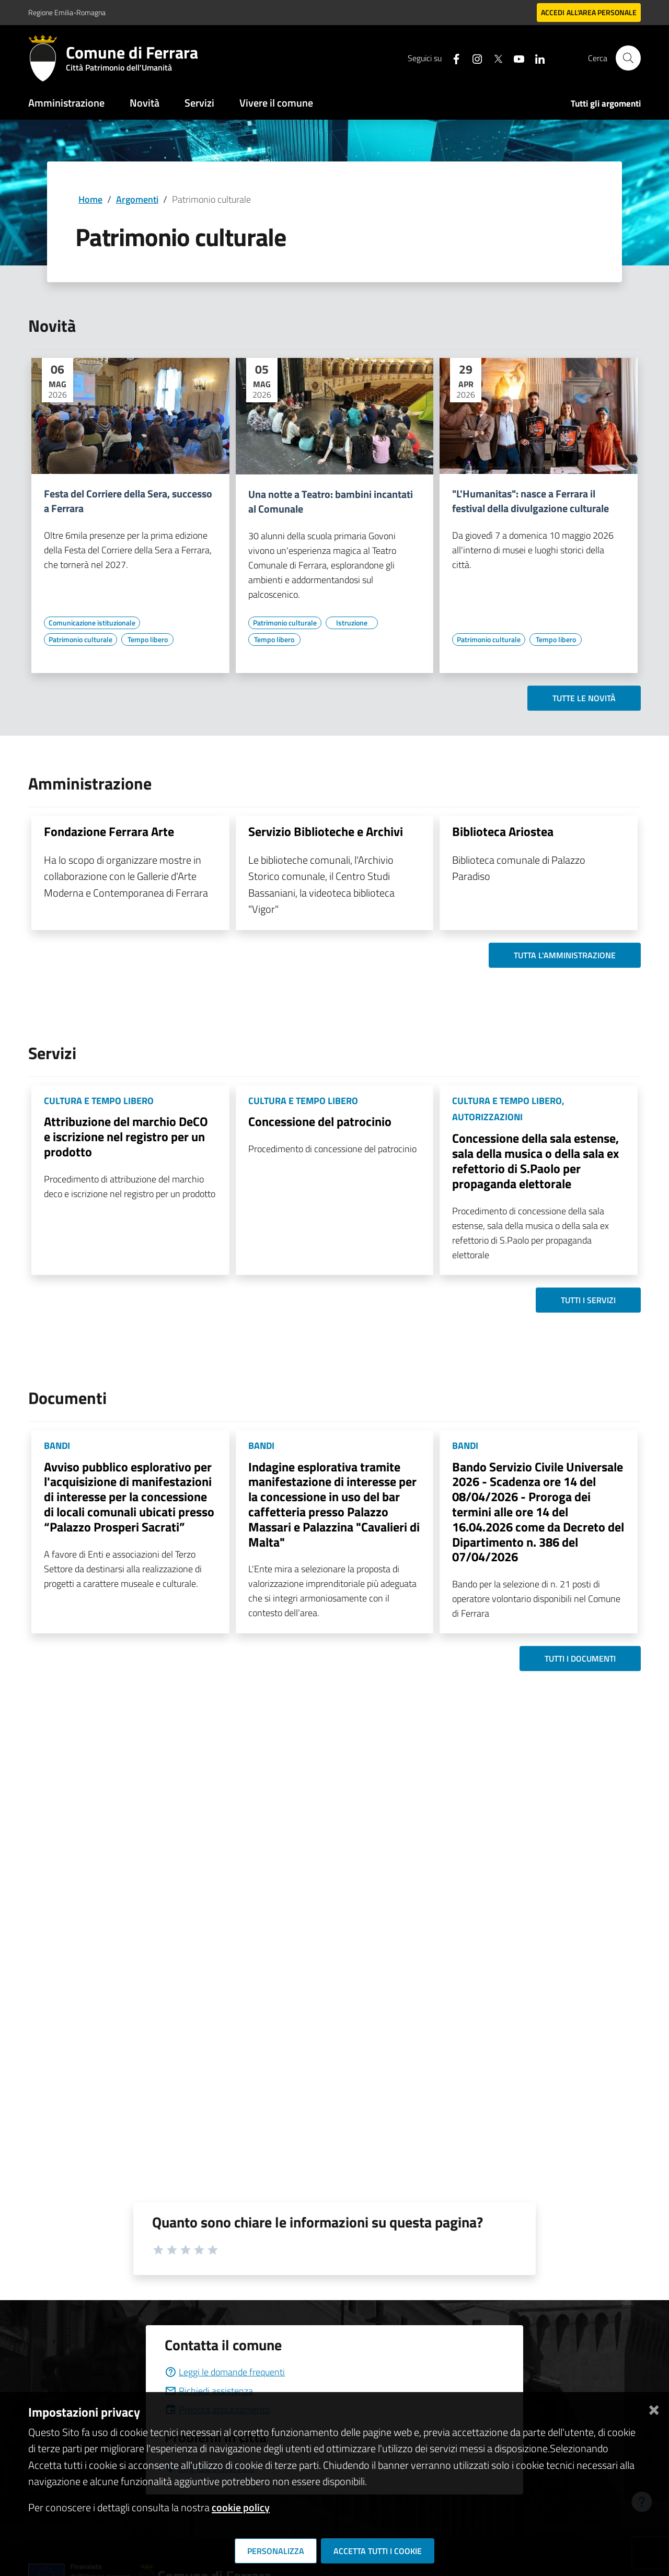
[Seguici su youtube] (514, 58)
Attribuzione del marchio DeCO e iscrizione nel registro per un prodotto (126, 1136)
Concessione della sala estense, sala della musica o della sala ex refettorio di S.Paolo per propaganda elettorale (535, 1160)
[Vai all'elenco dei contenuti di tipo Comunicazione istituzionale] (92, 623)
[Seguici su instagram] (473, 58)
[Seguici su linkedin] (535, 58)
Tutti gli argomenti (606, 103)
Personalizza (275, 2551)
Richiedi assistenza (209, 2391)
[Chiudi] (654, 2408)
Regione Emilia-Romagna (67, 12)
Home (90, 199)
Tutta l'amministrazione (565, 955)
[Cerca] (628, 58)
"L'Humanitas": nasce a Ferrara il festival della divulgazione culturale (530, 501)
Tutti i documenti (580, 1658)
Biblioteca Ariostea (502, 831)
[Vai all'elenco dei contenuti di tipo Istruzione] (352, 623)
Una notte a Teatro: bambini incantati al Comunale (330, 501)
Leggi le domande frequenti (225, 2372)
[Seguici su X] (493, 58)
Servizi (199, 103)
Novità (144, 103)
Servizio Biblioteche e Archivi (325, 831)
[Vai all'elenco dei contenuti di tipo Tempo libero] (147, 639)
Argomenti (137, 199)
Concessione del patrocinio (319, 1121)
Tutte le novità (584, 698)
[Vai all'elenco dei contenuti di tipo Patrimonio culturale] (80, 639)
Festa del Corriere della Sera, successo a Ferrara (128, 501)
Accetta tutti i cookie (377, 2551)
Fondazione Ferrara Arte (109, 831)
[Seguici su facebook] (452, 58)
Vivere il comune (276, 103)
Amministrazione (66, 103)
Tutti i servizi (588, 1300)
